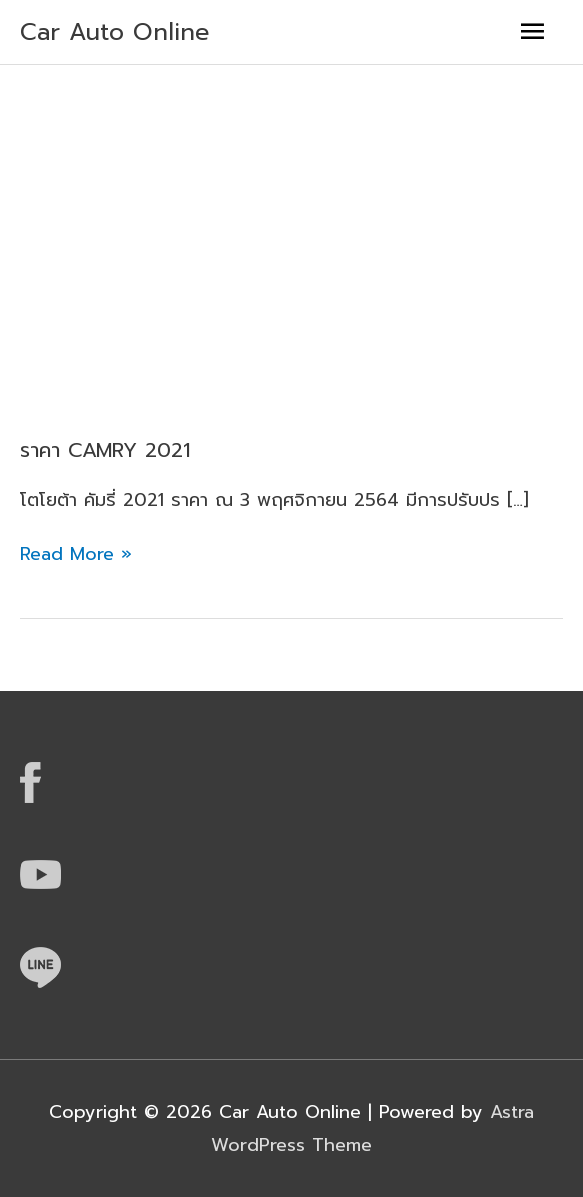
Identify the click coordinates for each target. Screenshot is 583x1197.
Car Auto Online (115, 32)
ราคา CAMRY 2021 (104, 450)
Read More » (76, 552)
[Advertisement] (291, 215)
